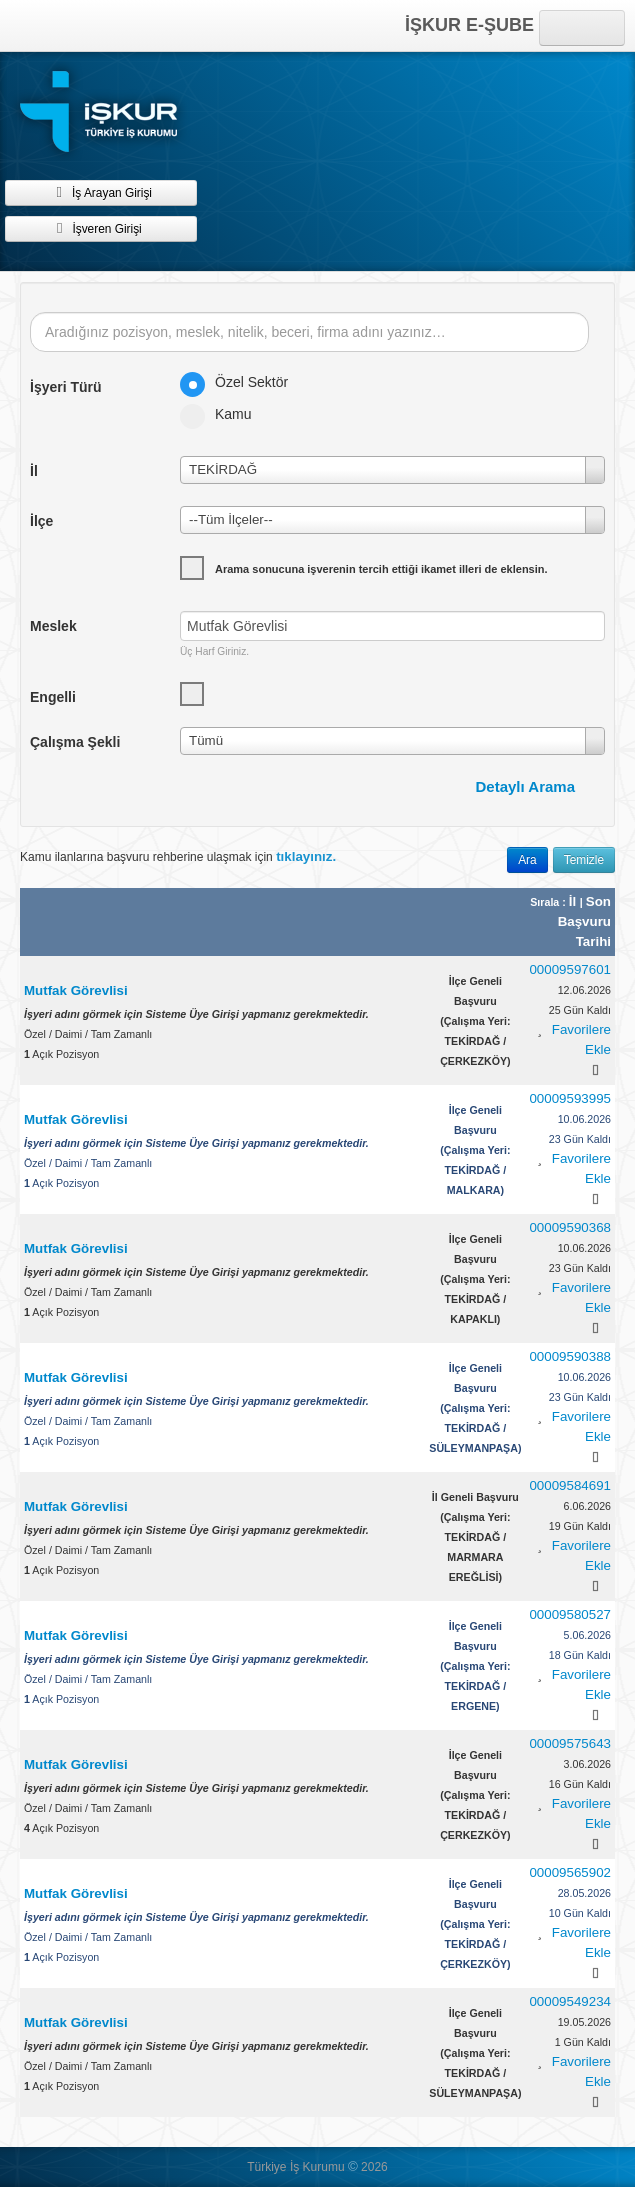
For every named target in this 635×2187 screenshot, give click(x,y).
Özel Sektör (240, 382)
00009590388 (570, 1356)
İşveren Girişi (100, 228)
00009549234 (570, 2001)
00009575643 (570, 1743)
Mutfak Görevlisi (76, 990)
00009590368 (570, 1227)
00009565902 (570, 1872)
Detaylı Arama (526, 786)
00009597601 (570, 969)
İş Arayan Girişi (101, 192)
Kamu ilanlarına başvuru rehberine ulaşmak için (178, 856)
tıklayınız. (306, 856)
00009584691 (570, 1485)
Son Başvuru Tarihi (584, 921)
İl (574, 901)
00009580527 (570, 1614)
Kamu (222, 414)
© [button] (353, 2166)
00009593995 (570, 1098)
